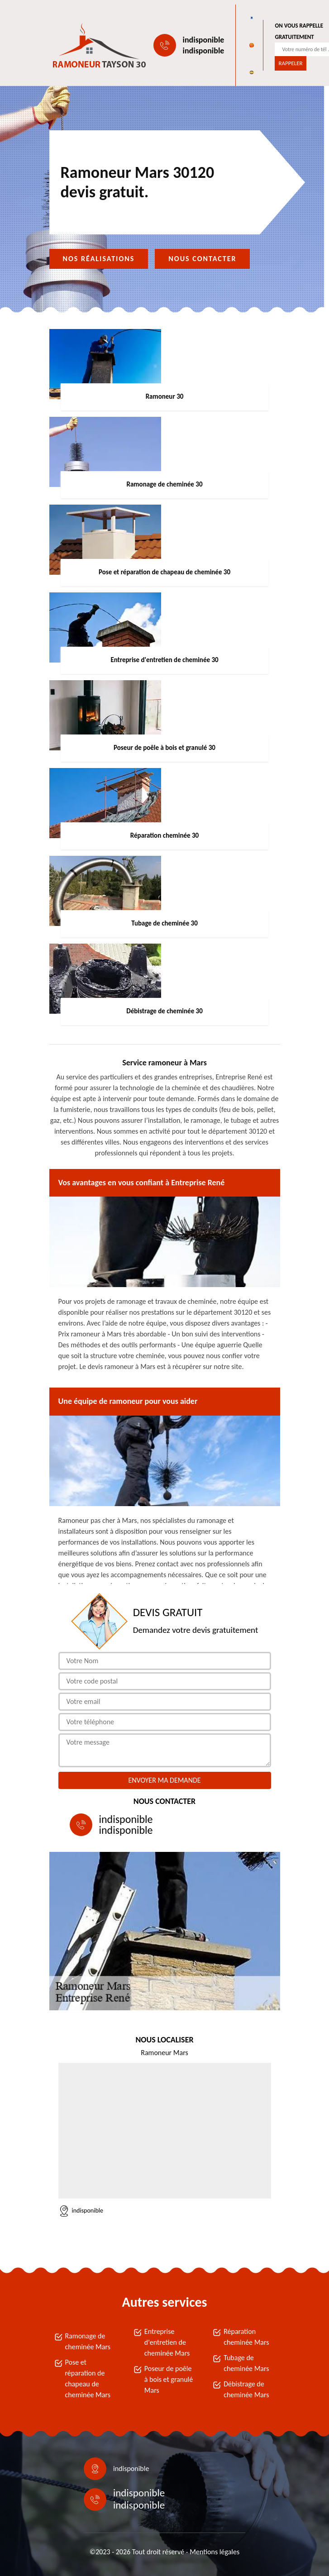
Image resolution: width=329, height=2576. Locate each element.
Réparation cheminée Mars (246, 2337)
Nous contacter (202, 258)
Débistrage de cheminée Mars (246, 2389)
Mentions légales (214, 2551)
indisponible (203, 40)
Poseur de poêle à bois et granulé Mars (168, 2379)
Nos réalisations (99, 258)
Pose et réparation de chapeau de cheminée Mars (87, 2378)
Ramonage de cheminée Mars (87, 2341)
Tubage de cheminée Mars (246, 2363)
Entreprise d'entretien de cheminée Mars (167, 2342)
